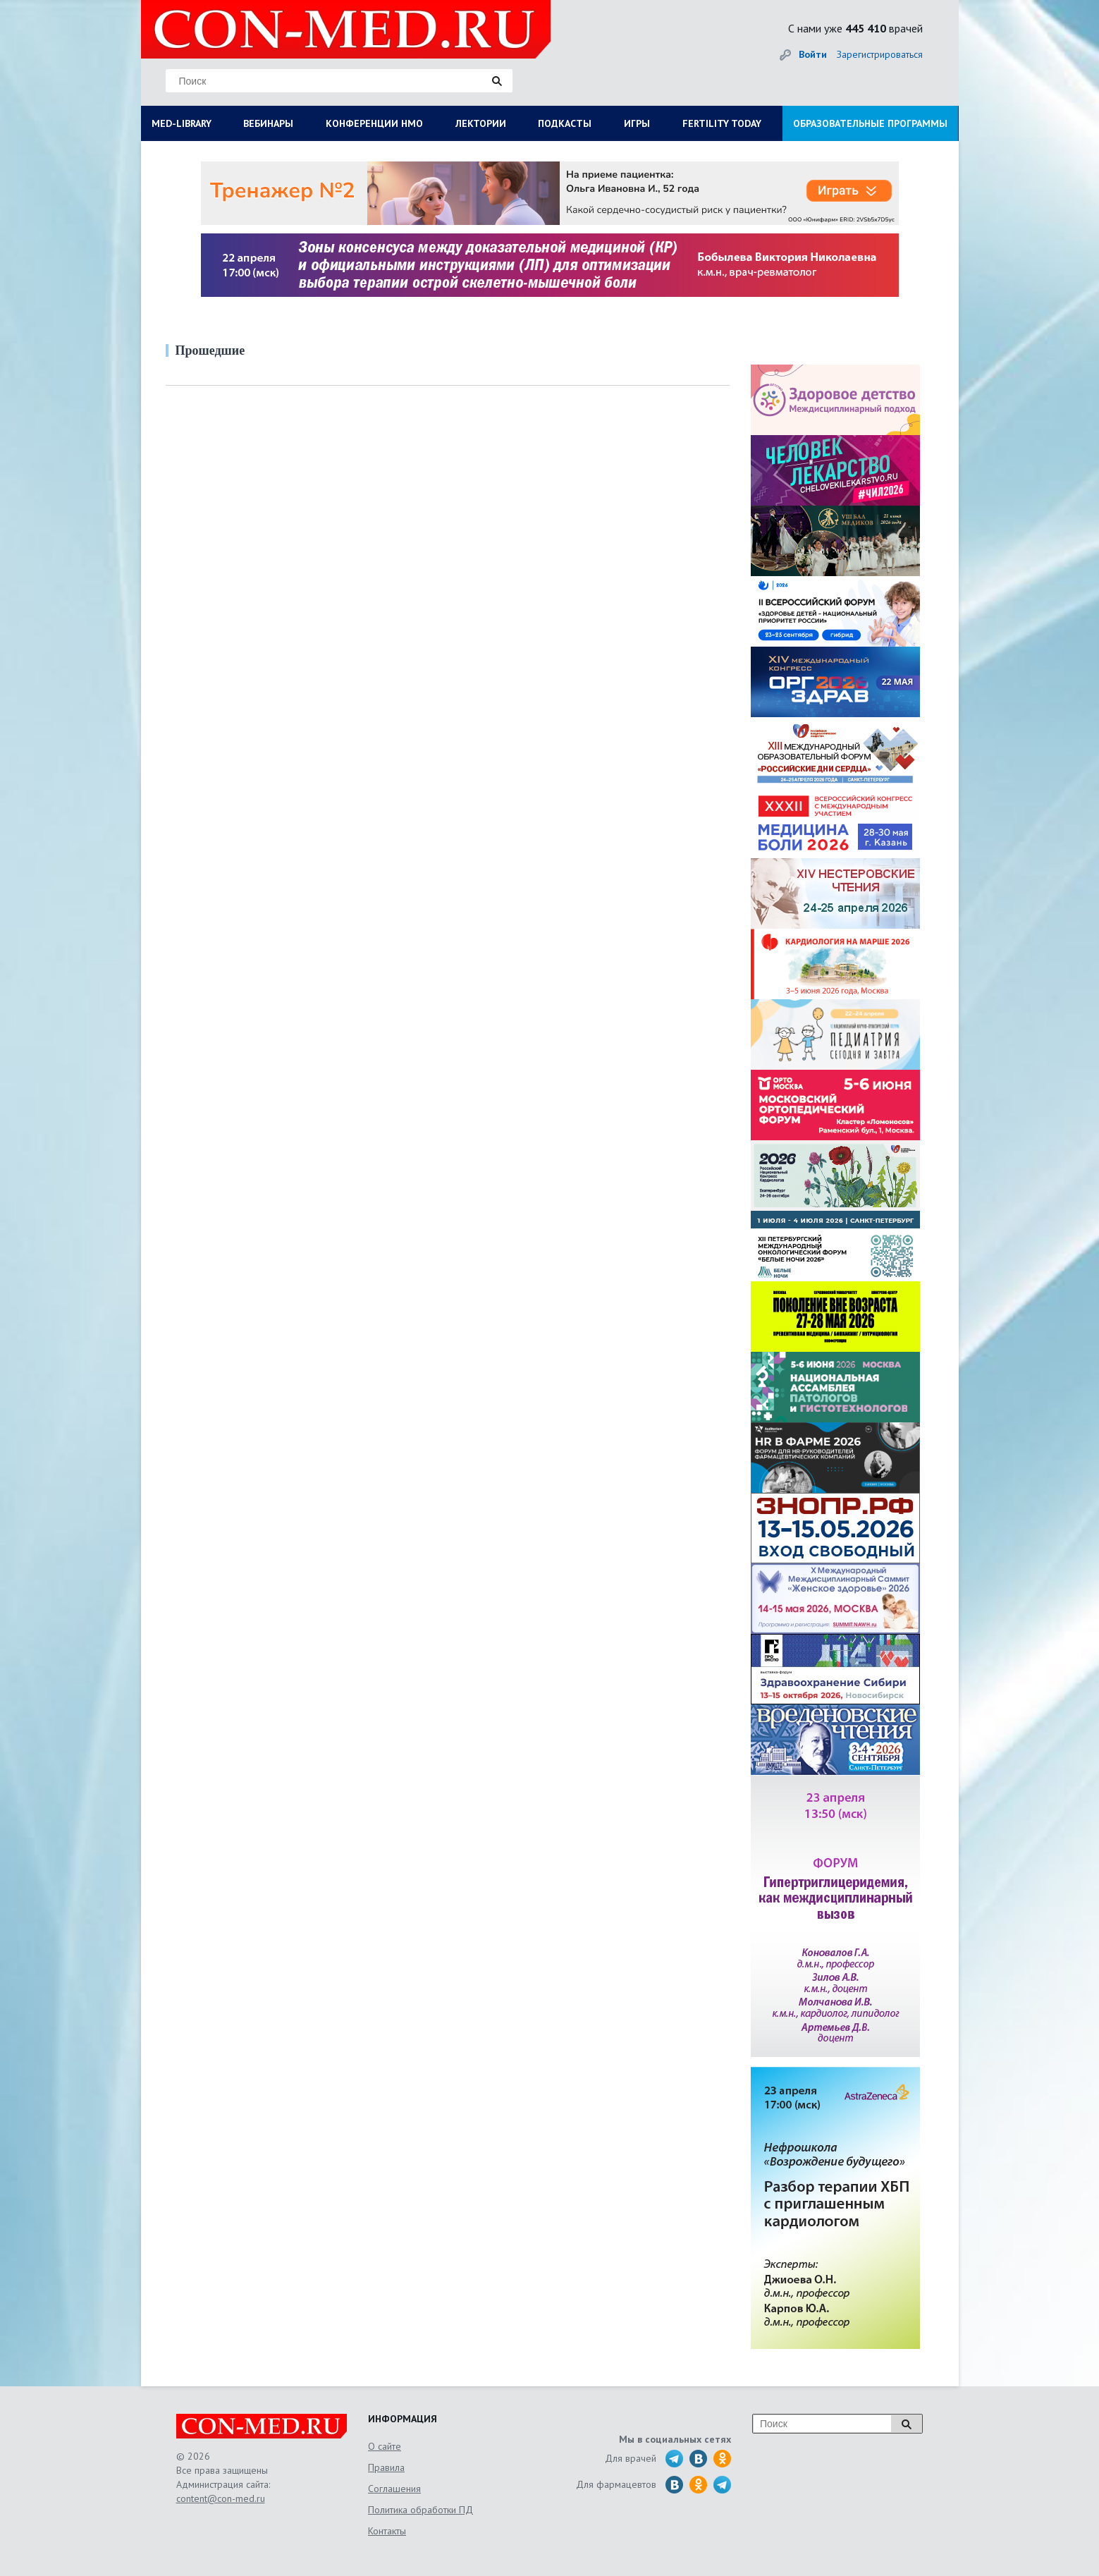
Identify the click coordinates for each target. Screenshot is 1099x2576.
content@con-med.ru (220, 2498)
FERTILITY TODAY (721, 123)
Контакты (387, 2531)
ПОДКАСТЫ (564, 123)
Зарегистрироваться (880, 54)
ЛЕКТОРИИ (480, 123)
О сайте (384, 2446)
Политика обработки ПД (420, 2509)
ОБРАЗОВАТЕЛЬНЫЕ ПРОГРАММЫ (870, 123)
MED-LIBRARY (181, 123)
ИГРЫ (637, 123)
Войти (813, 54)
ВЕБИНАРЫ (268, 123)
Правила (386, 2467)
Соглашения (394, 2488)
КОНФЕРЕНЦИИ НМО (374, 123)
